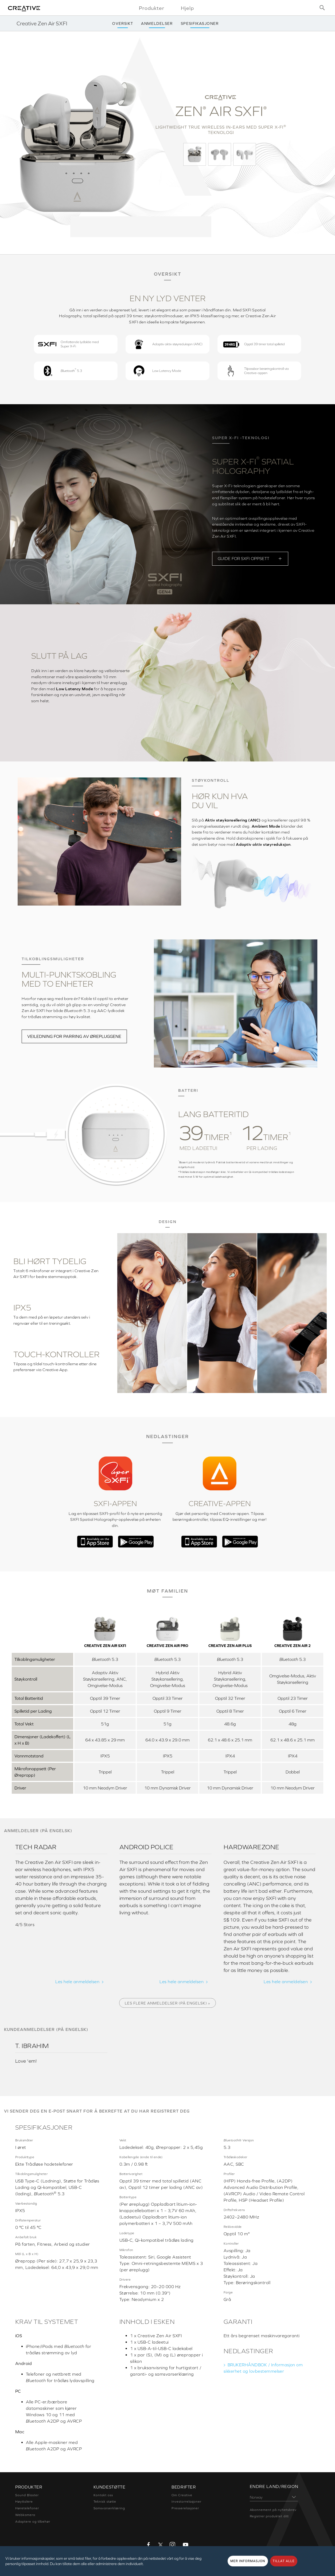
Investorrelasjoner (186, 2501)
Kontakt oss (103, 2495)
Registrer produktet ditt (269, 2516)
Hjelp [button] (187, 8)
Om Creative (182, 2495)
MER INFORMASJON (247, 2561)
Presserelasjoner (185, 2508)
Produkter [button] (151, 8)
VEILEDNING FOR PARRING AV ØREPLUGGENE (74, 1036)
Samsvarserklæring (109, 2508)
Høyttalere (24, 2501)
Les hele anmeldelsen (77, 1981)
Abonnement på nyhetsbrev (273, 2510)
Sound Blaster (26, 2495)
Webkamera (25, 2515)
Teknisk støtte (105, 2501)
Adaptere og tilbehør (32, 2521)
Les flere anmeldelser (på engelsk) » (167, 2003)
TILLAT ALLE (284, 2561)
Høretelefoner (27, 2508)
